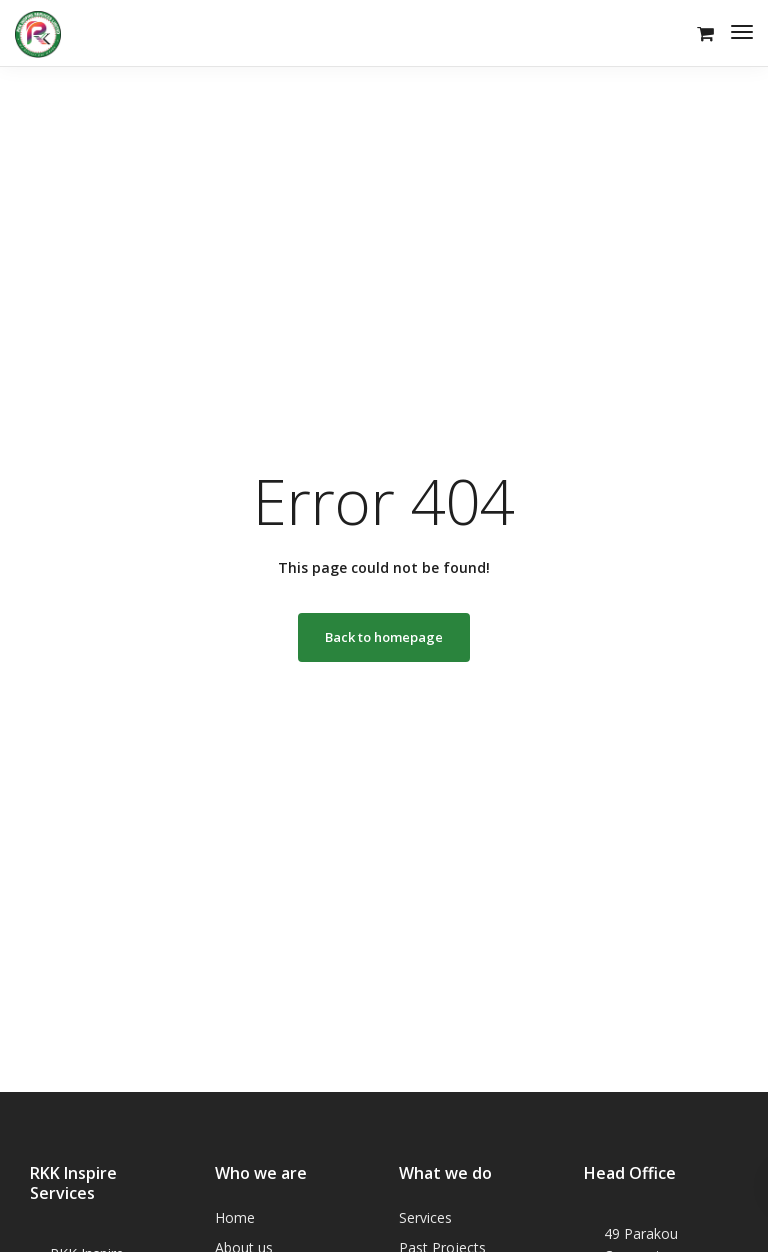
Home (235, 1217)
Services (425, 1217)
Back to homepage (384, 637)
